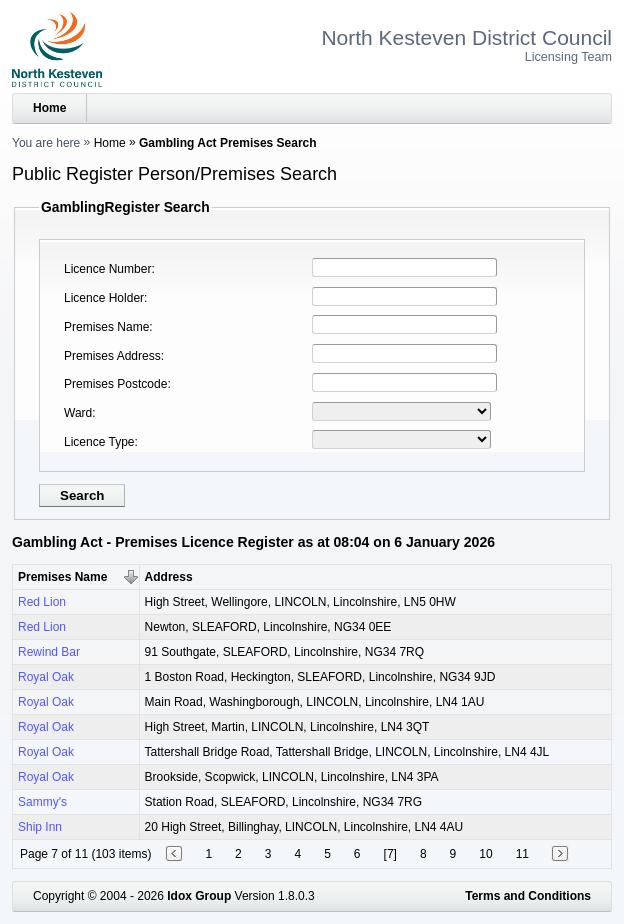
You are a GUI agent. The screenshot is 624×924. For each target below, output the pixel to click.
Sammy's (42, 802)
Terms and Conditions (528, 896)
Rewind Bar (49, 652)
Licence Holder (104, 298)
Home (49, 108)
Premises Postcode (115, 384)
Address (169, 577)
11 (522, 854)
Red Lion (42, 602)
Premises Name (106, 327)
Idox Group (199, 896)
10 (485, 854)
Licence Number (107, 269)
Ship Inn (40, 827)
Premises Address (112, 356)
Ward (78, 413)
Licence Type (99, 442)
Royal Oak (46, 677)
